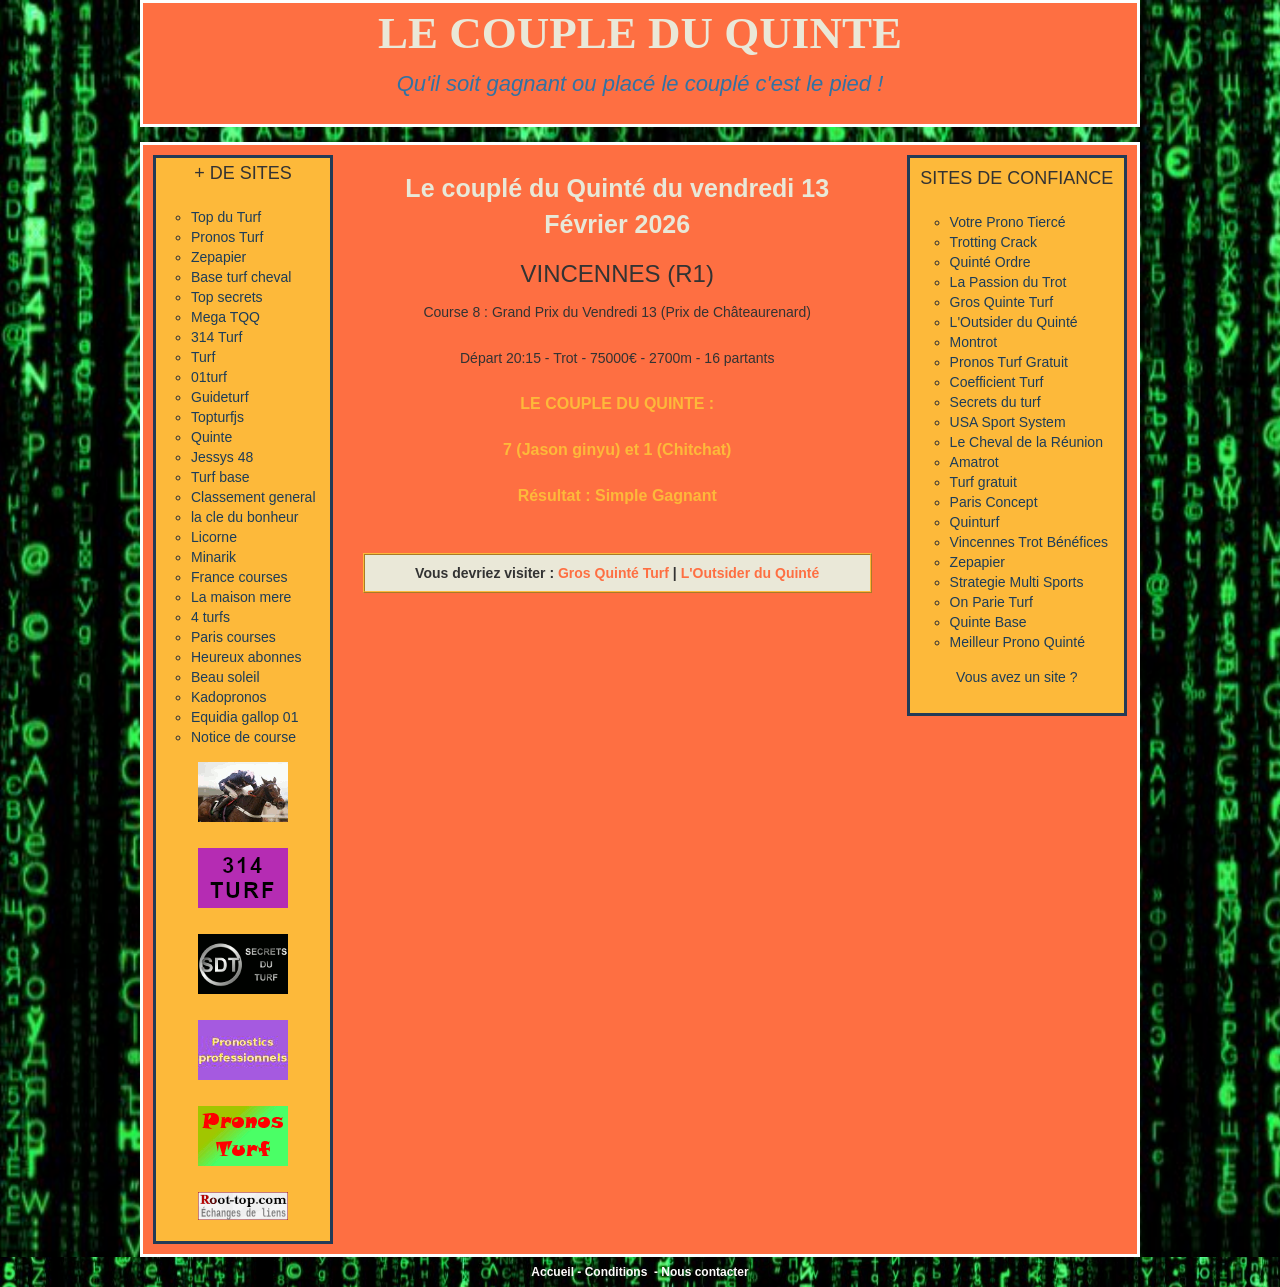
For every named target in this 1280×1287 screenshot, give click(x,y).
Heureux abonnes (246, 657)
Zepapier (218, 257)
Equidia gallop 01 (244, 717)
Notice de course (243, 737)
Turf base (220, 477)
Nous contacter (704, 1272)
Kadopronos (229, 697)
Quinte (211, 437)
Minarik (213, 557)
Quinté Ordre (990, 262)
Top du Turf (226, 217)
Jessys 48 (222, 457)
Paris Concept (994, 502)
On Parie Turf (991, 602)
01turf (209, 377)
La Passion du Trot (1008, 282)
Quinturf (975, 522)
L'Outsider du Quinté (750, 573)
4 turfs (210, 617)
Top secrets (227, 297)
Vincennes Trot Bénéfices (1029, 542)
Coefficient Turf (997, 382)
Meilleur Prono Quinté (1017, 642)
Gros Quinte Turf (1001, 302)
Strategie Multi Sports (1017, 582)
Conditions (616, 1272)
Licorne (214, 537)
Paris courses (233, 637)
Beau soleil (225, 677)
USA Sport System (1008, 422)
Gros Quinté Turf (613, 573)
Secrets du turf (995, 402)
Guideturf (220, 397)
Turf (203, 357)
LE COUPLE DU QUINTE (640, 33)
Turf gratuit (983, 482)
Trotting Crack (993, 242)
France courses (239, 577)
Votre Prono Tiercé (1008, 222)
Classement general (253, 497)
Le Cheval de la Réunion (1026, 442)
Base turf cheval (241, 277)
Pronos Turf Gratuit (1009, 362)
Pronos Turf (227, 237)
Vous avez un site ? (1016, 677)
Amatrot (974, 462)
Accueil (552, 1272)
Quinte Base (988, 622)
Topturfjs (217, 417)
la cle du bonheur (244, 517)
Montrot (973, 342)
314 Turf (216, 337)
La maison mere (241, 597)
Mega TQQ (225, 317)
